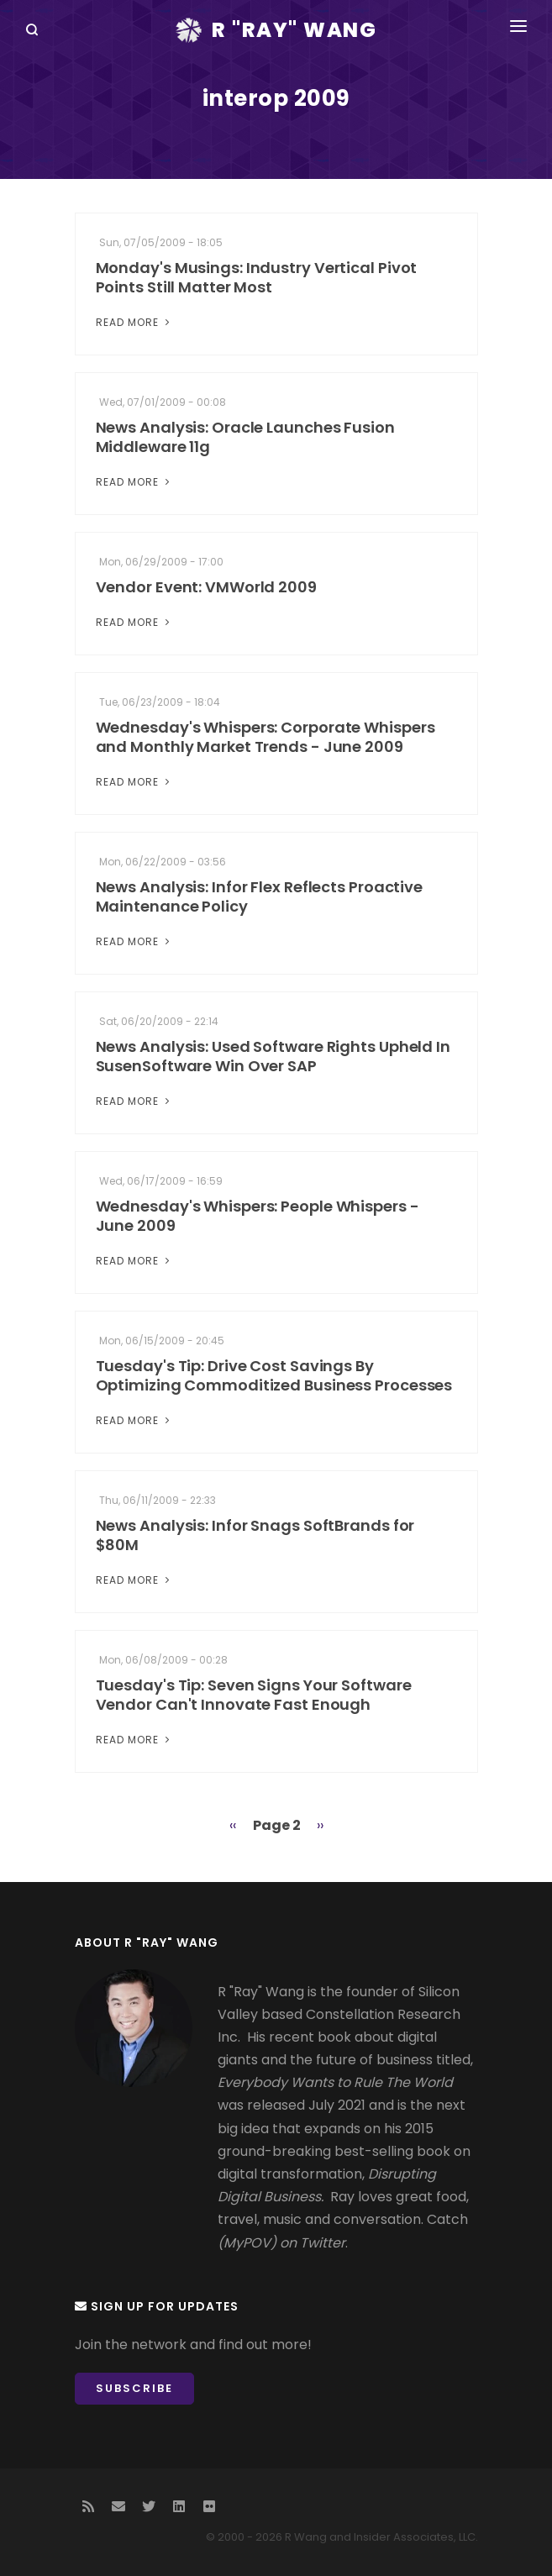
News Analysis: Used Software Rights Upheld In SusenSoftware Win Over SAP (273, 1056)
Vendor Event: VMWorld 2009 (206, 586)
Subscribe (134, 2388)
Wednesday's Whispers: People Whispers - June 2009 (257, 1216)
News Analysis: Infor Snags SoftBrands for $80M (255, 1535)
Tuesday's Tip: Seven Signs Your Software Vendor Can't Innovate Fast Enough (254, 1694)
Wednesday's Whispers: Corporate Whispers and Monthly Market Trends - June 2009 (265, 737)
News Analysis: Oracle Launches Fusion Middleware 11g (245, 437)
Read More (134, 322)
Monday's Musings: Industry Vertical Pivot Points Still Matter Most (257, 277)
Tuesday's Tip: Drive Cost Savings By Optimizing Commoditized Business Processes (274, 1375)
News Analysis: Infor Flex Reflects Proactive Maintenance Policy (259, 896)
